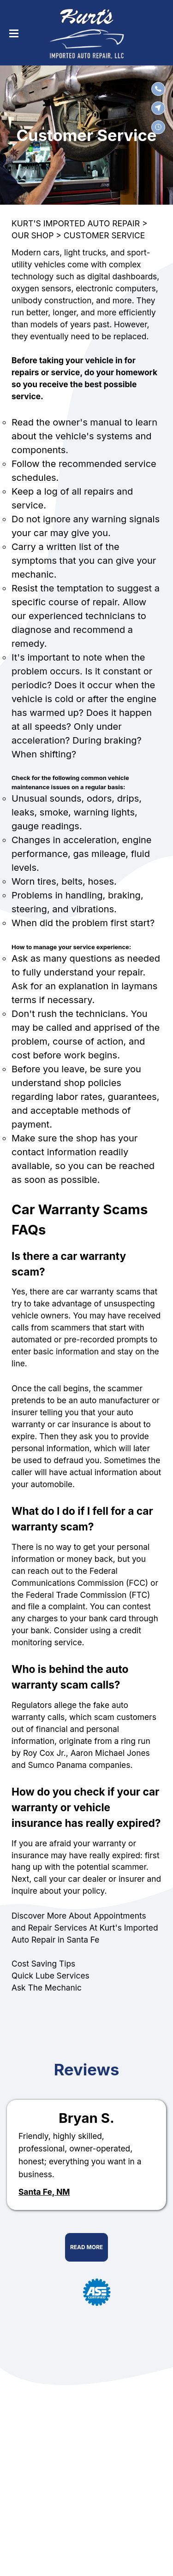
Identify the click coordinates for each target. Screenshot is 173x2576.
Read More (86, 2247)
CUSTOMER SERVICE (104, 235)
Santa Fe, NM (44, 2192)
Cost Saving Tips (43, 1963)
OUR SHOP (33, 235)
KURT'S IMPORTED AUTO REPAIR (76, 223)
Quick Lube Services (50, 1975)
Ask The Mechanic (47, 1987)
